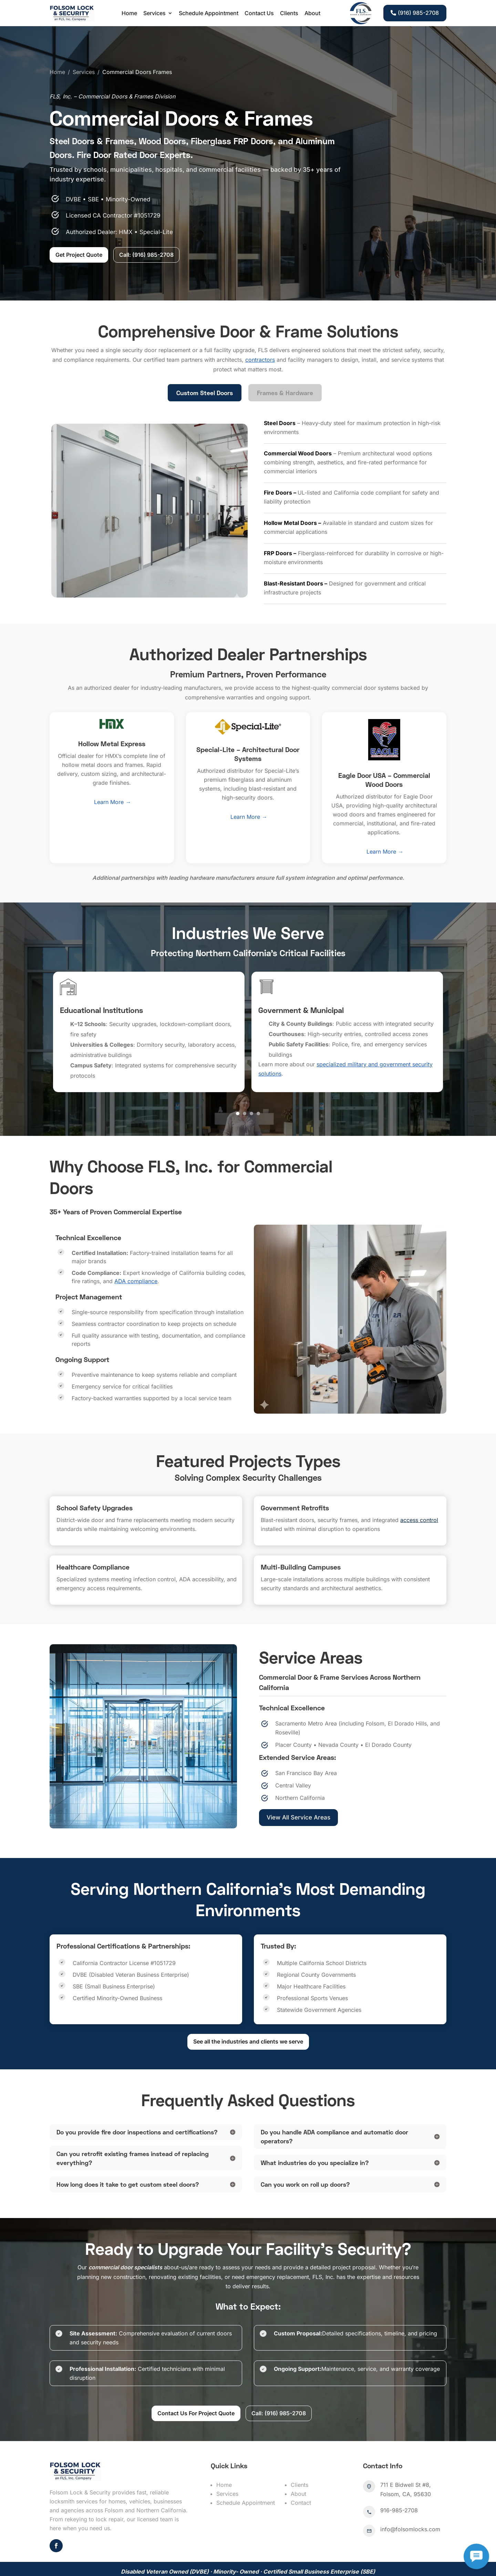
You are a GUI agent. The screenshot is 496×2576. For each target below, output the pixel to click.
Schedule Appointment (208, 13)
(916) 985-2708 (418, 12)
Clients (289, 13)
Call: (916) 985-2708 (141, 219)
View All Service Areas (298, 1782)
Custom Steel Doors (204, 357)
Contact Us (259, 13)
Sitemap (90, 2565)
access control (419, 1484)
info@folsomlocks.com (410, 2494)
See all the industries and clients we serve (248, 2006)
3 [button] (251, 1078)
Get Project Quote (73, 219)
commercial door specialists (125, 2232)
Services (154, 13)
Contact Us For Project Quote (196, 2378)
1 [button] (237, 1078)
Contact (301, 2467)
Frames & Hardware (285, 357)
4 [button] (258, 1078)
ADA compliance (135, 1246)
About (312, 13)
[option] (149, 997)
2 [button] (244, 1078)
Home (129, 13)
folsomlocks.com (130, 2556)
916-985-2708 (399, 2475)
